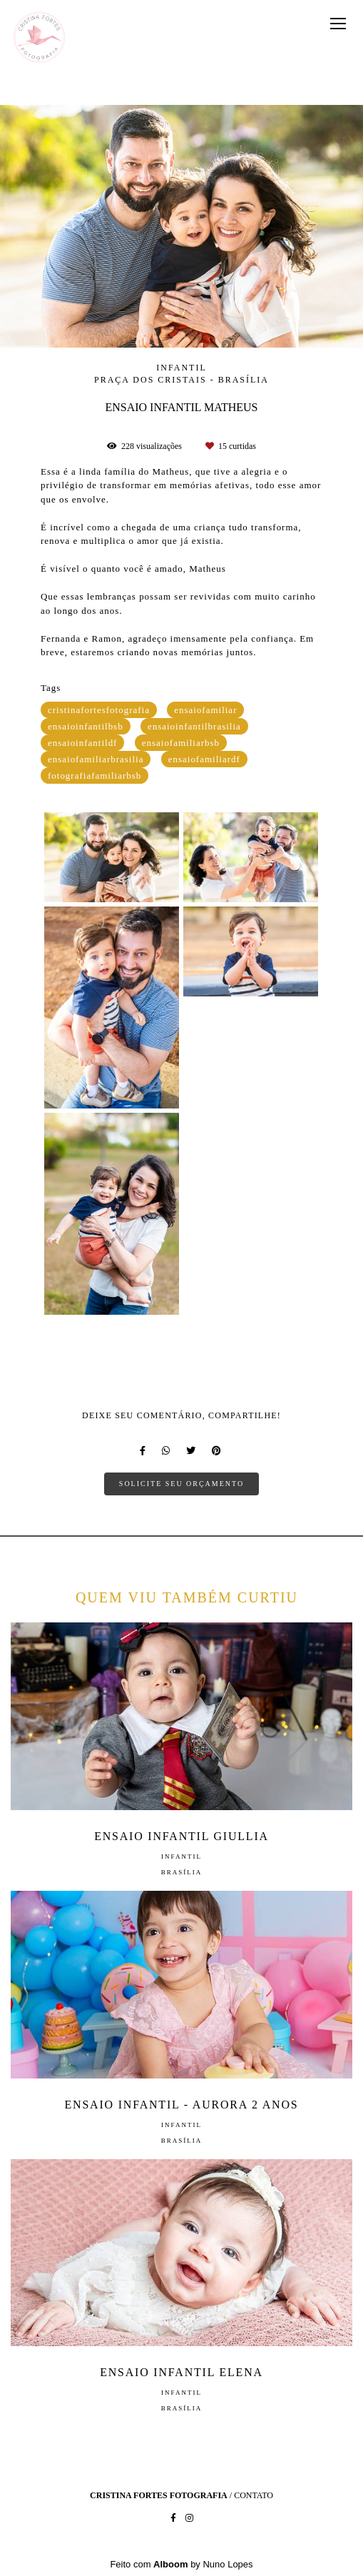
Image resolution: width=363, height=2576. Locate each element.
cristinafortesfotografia (99, 709)
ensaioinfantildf (83, 742)
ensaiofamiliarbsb (181, 742)
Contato (253, 2495)
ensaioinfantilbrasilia (194, 726)
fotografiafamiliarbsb (94, 775)
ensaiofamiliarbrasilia (96, 759)
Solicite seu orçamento (181, 1483)
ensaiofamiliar (205, 709)
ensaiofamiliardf (204, 759)
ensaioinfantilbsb (85, 726)
